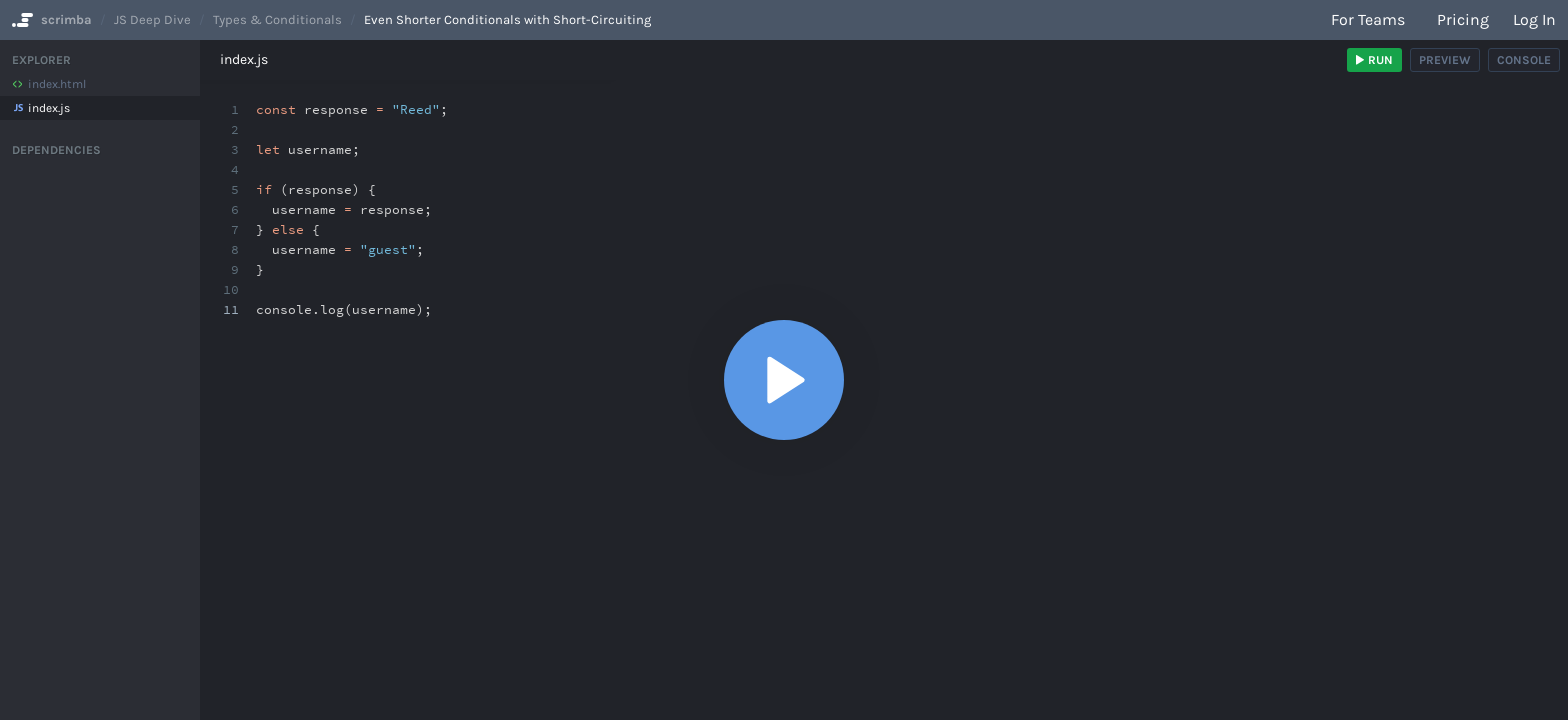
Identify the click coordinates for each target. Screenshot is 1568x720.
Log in (1534, 19)
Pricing (1463, 19)
